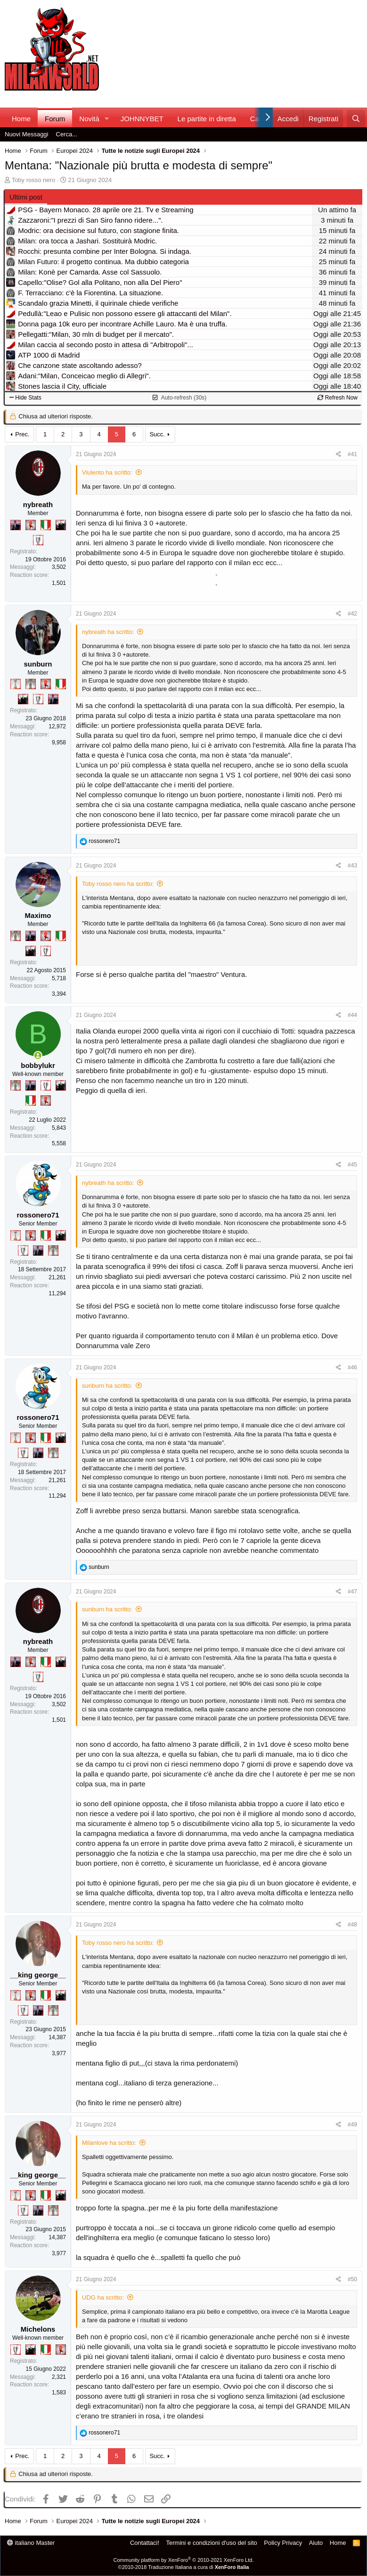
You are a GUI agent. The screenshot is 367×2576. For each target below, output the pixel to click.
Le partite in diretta (207, 119)
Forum (55, 119)
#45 (352, 1164)
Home (21, 119)
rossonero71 (37, 1215)
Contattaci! (144, 2542)
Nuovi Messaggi (27, 134)
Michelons (38, 2329)
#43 (352, 865)
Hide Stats (25, 397)
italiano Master (31, 2542)
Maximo (38, 915)
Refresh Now (338, 397)
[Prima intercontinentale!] (15, 684)
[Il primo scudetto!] (46, 525)
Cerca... (67, 134)
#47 (352, 1591)
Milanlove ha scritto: (109, 2142)
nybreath (38, 504)
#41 (352, 454)
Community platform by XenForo (184, 2560)
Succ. (157, 434)
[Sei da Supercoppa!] (30, 684)
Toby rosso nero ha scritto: (118, 883)
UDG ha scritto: (103, 2297)
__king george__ (37, 1975)
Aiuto (316, 2542)
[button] (107, 118)
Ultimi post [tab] (25, 197)
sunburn (38, 664)
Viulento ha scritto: (107, 472)
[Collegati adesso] (37, 1055)
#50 (352, 2279)
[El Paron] (61, 525)
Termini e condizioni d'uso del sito (211, 2542)
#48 (352, 1924)
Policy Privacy (283, 2542)
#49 (352, 2124)
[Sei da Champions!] (38, 540)
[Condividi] (338, 454)
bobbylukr (38, 1065)
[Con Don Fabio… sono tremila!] (15, 525)
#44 (352, 1015)
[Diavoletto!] (30, 525)
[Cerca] (356, 118)
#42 (352, 613)
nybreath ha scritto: (108, 631)
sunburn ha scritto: (107, 1385)
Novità (89, 119)
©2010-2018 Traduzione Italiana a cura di (183, 2567)
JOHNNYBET (142, 119)
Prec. (22, 434)
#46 (352, 1367)
